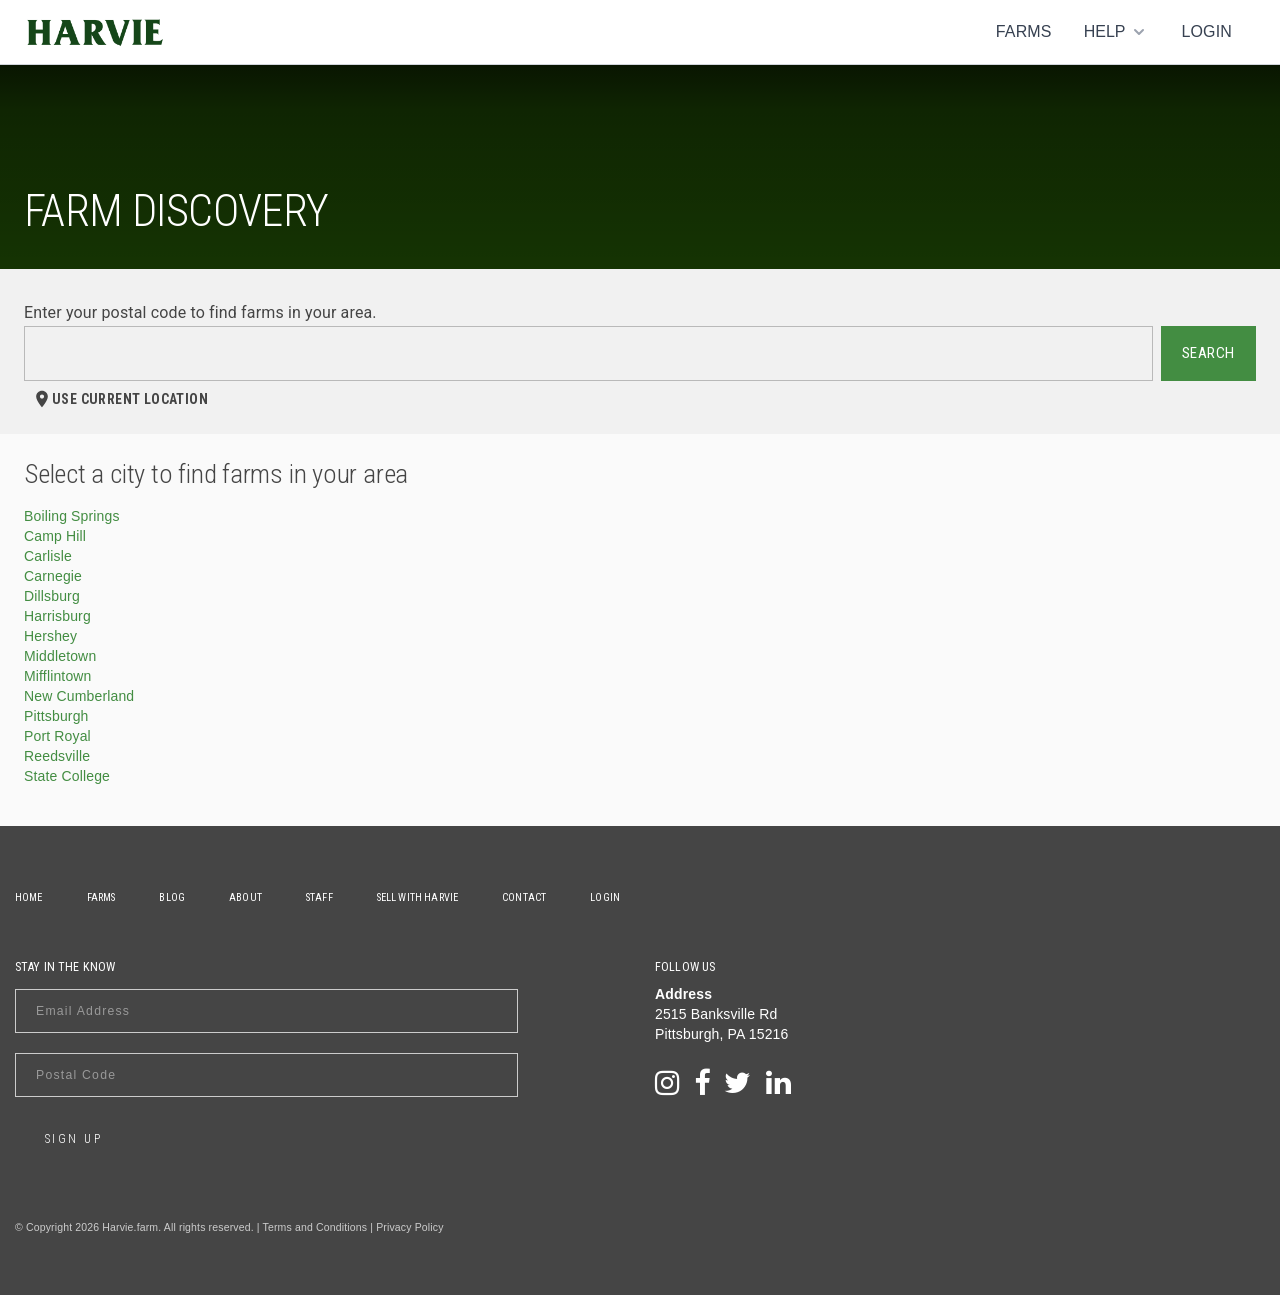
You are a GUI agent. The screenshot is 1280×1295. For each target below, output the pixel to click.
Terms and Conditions (315, 1227)
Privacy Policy (409, 1227)
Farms (1024, 31)
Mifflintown (58, 676)
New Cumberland (79, 696)
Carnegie (53, 576)
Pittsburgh (56, 716)
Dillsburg (52, 596)
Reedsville (57, 756)
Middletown (60, 656)
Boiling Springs (72, 516)
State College (67, 776)
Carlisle (48, 556)
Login (1206, 31)
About (245, 897)
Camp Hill (55, 536)
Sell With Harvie (417, 897)
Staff (319, 897)
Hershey (50, 636)
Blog (172, 897)
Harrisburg (57, 616)
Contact (524, 897)
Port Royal (57, 736)
